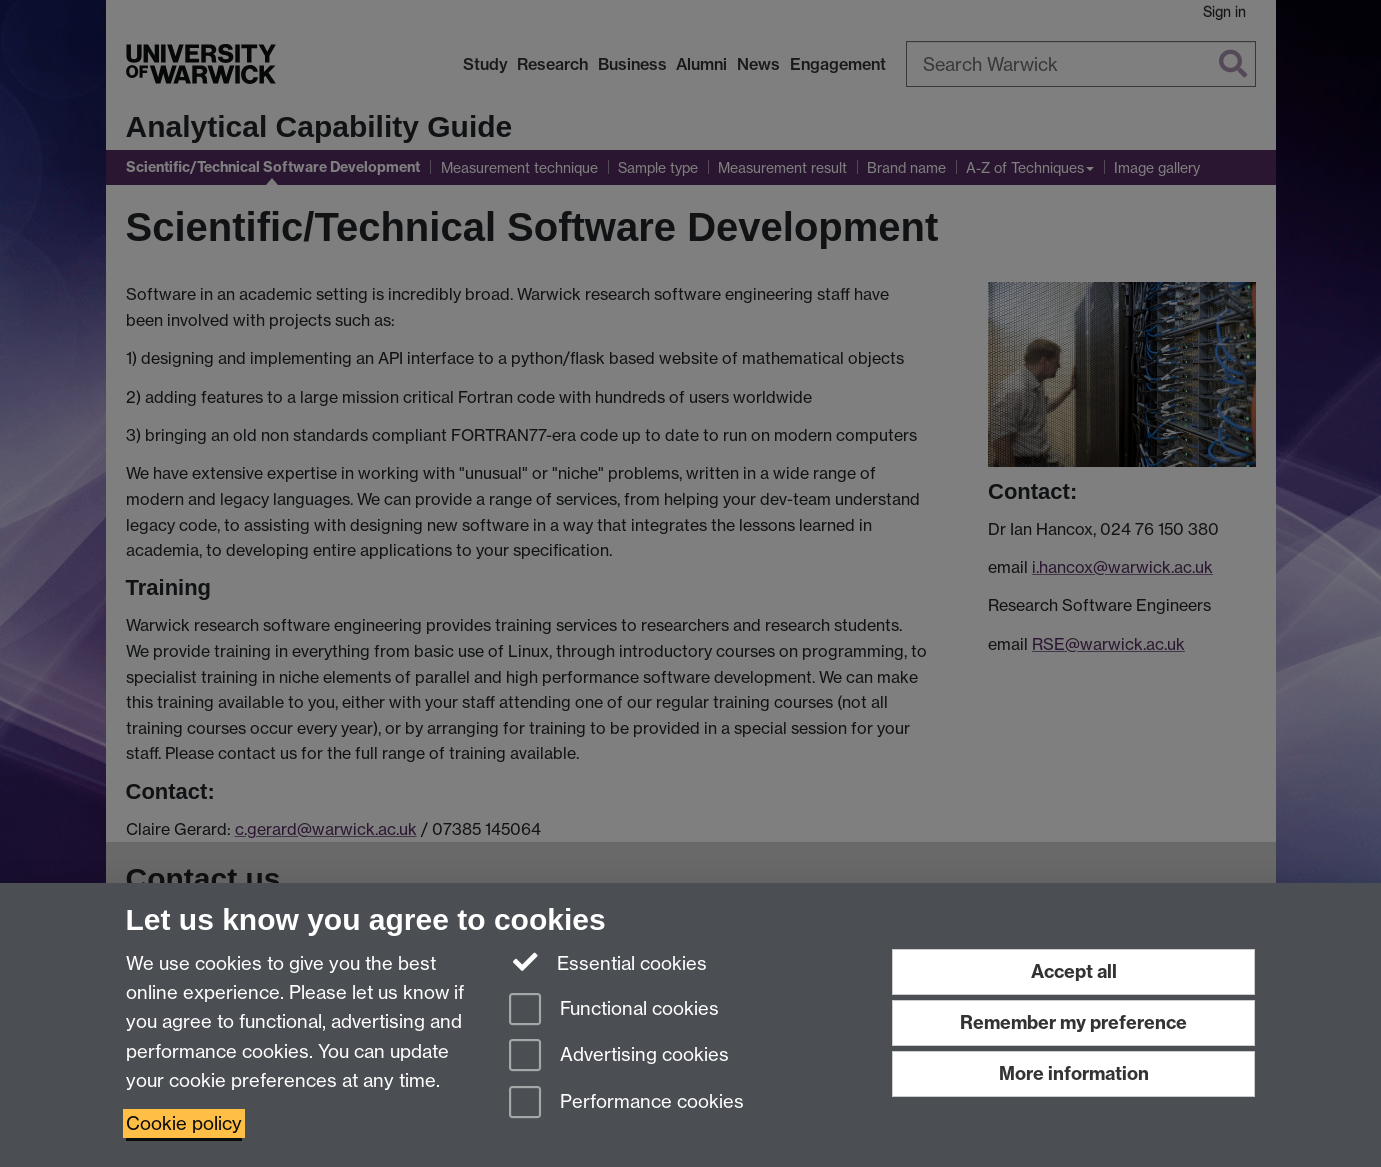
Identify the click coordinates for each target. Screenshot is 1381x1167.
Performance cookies (626, 1103)
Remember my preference (1073, 1022)
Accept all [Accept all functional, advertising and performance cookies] (1074, 971)
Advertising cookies (619, 1056)
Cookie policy (184, 1123)
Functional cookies (614, 1010)
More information (1074, 1073)
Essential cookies (608, 962)
